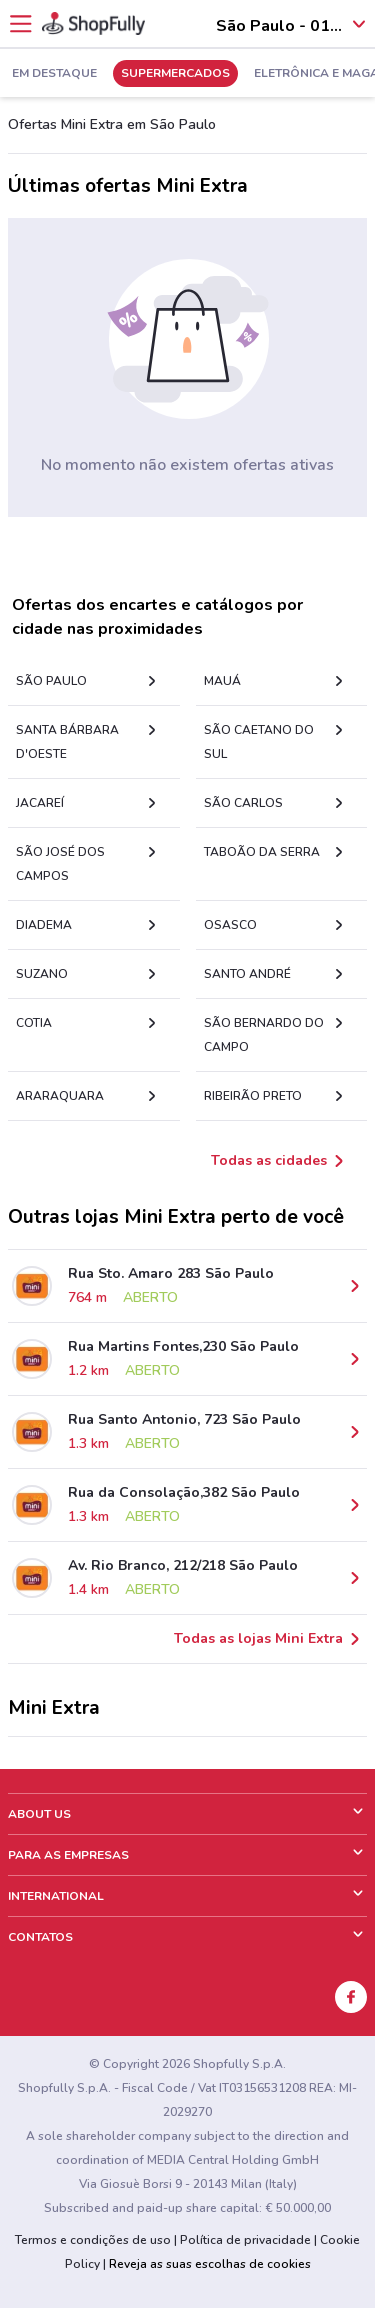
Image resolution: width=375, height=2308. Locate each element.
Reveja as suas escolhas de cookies (210, 2264)
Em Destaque (54, 74)
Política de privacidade (245, 2240)
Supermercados (175, 74)
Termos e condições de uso (93, 2240)
